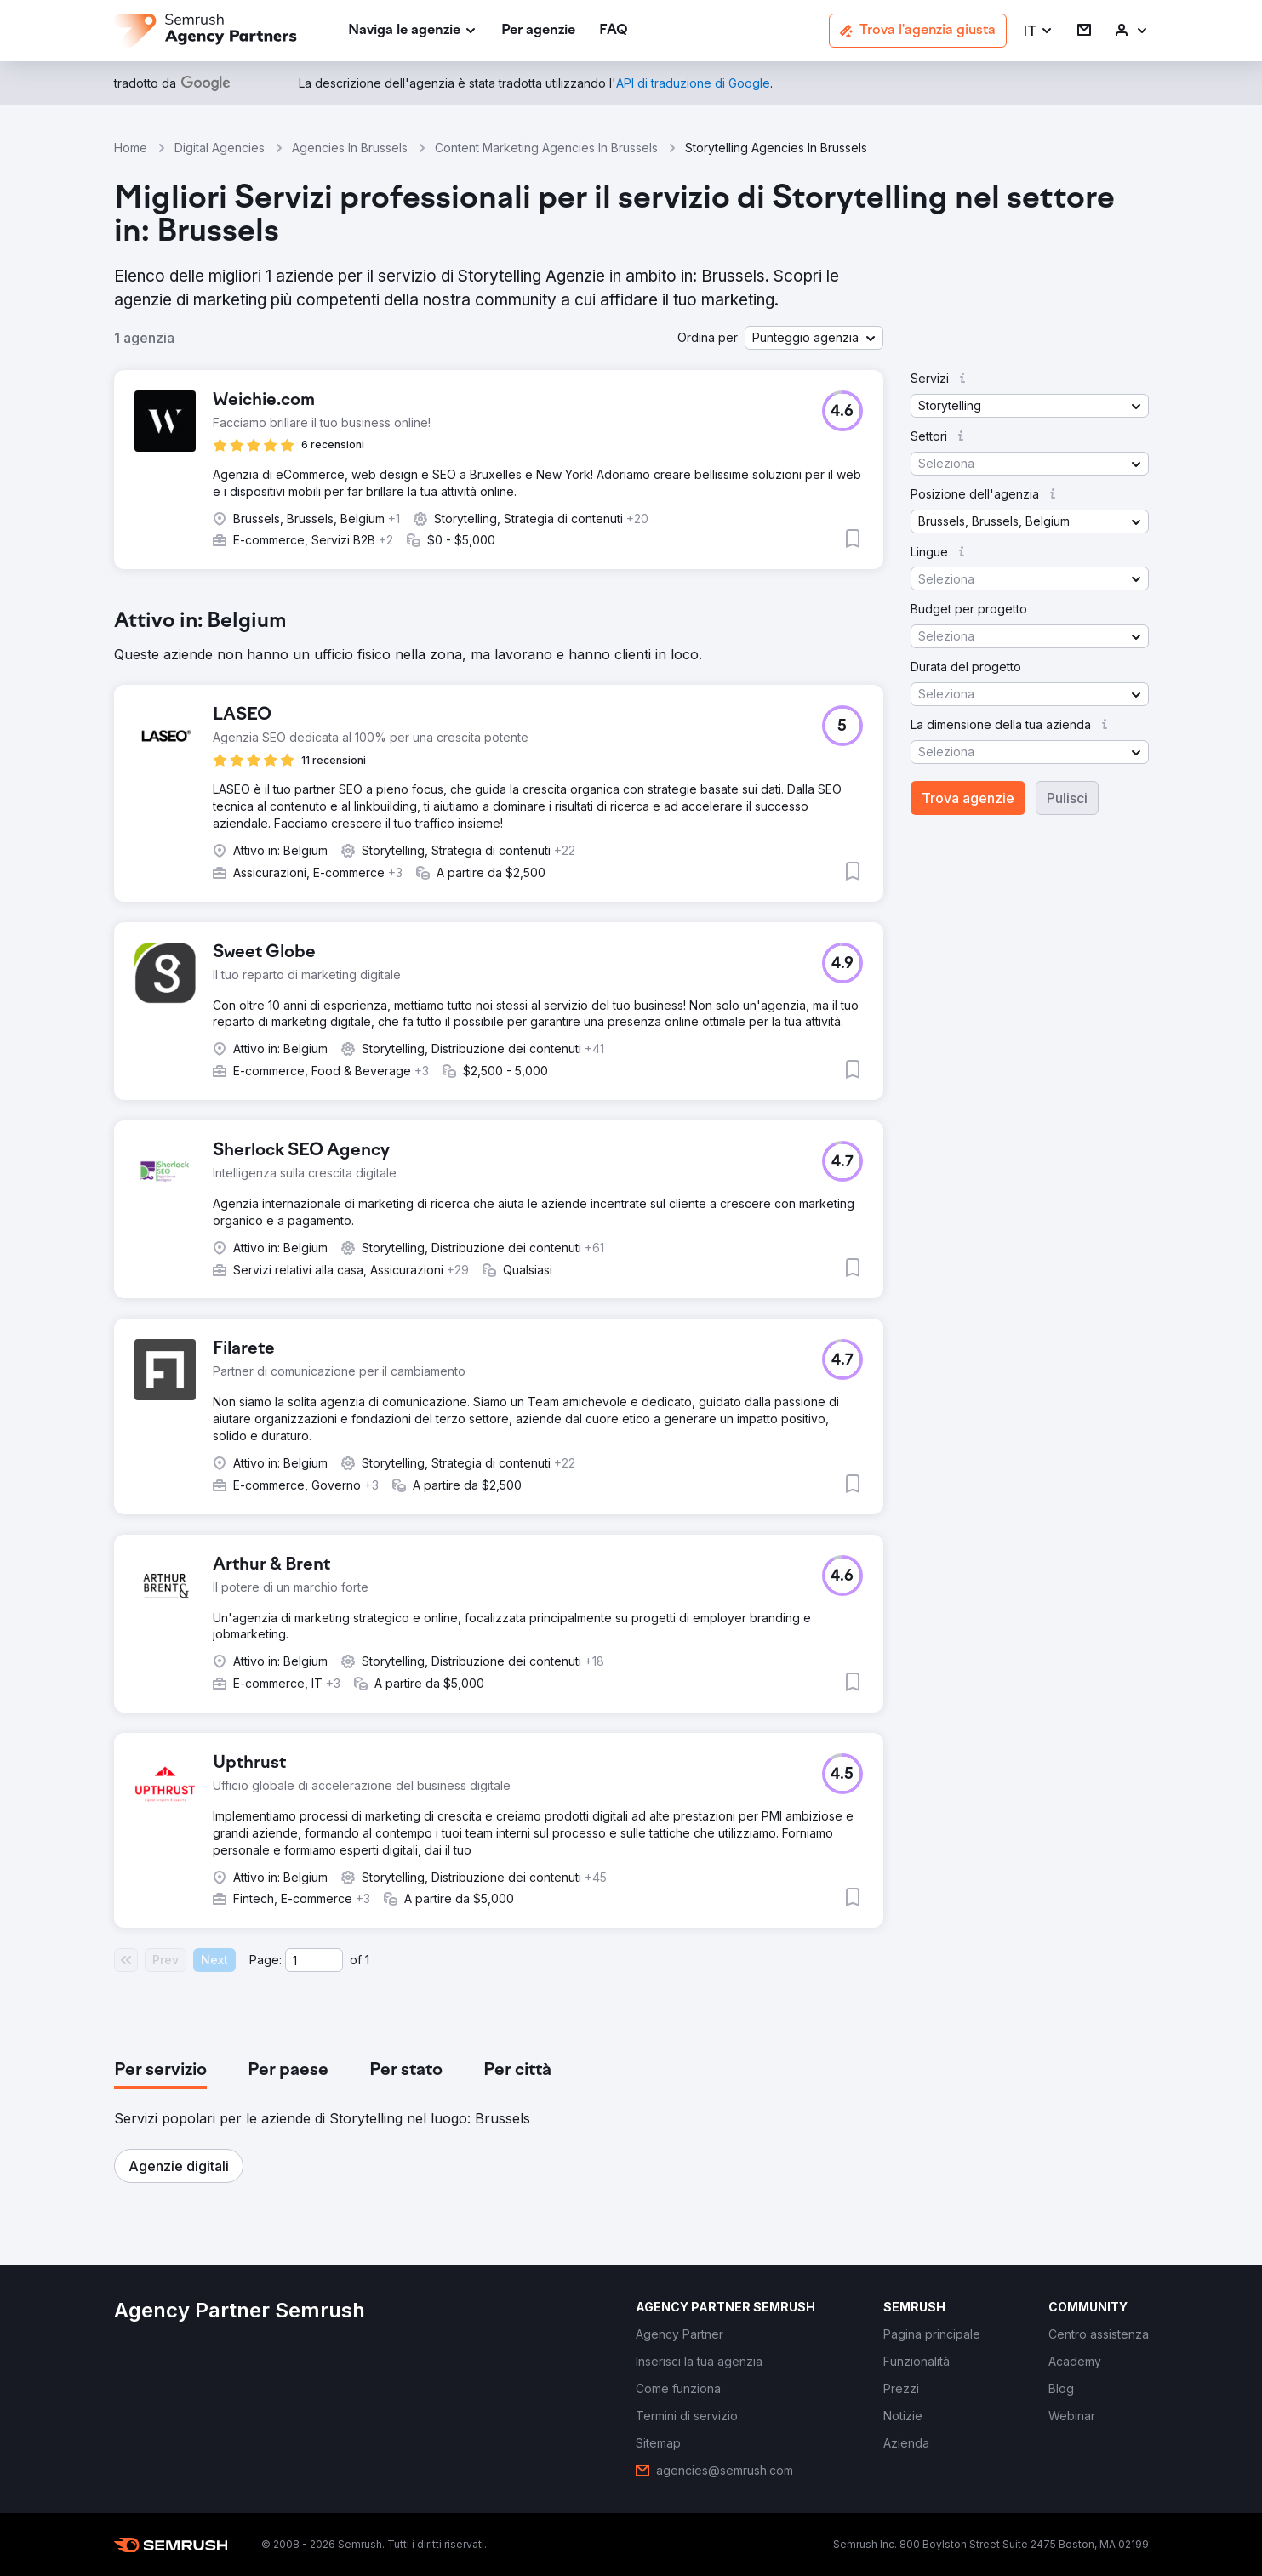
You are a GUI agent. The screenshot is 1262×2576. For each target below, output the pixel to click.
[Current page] (314, 1960)
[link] (538, 31)
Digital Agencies (219, 147)
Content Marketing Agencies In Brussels (546, 147)
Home (130, 147)
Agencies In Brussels (350, 147)
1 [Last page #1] (367, 1959)
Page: (265, 1959)
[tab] (160, 2071)
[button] (1039, 31)
